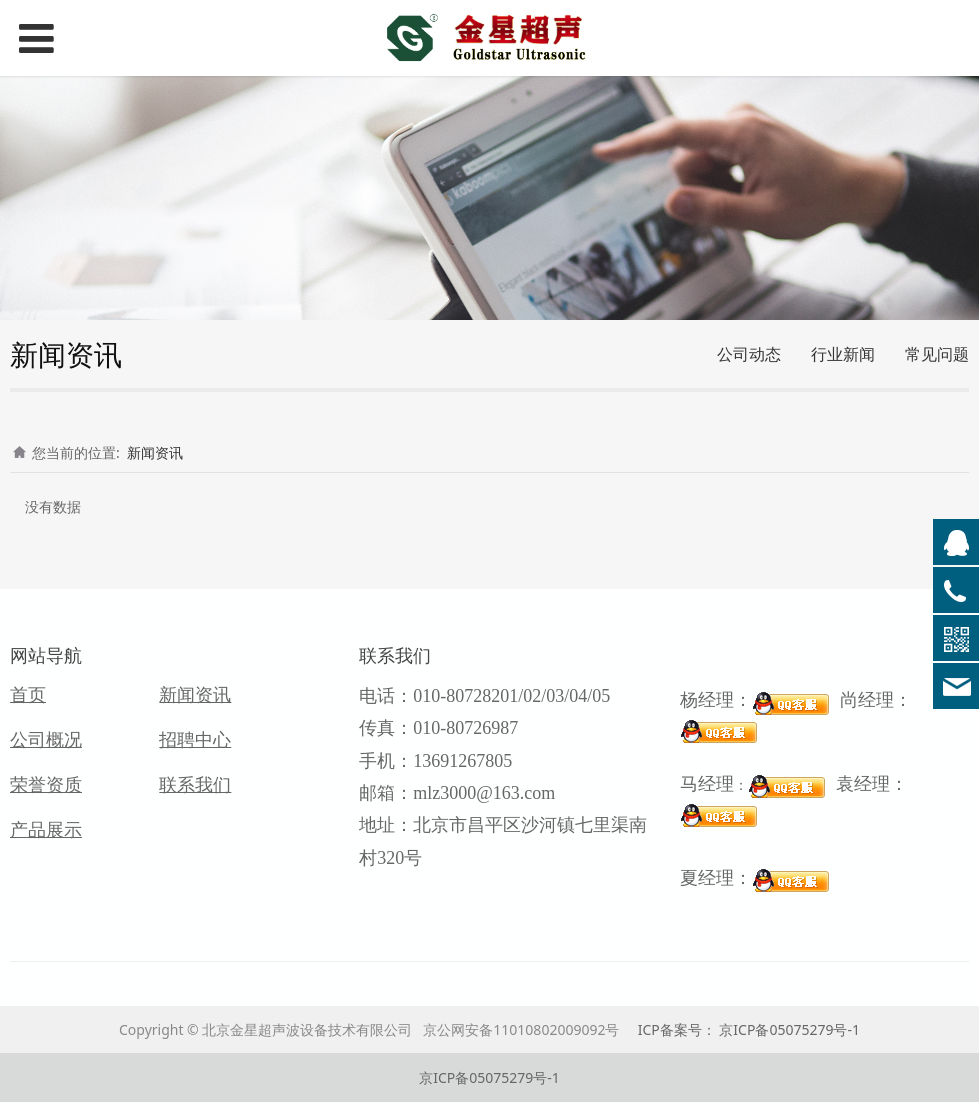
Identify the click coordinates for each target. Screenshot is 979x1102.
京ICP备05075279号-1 (489, 1077)
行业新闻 (843, 354)
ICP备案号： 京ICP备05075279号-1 (749, 1029)
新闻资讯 (155, 452)
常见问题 (937, 354)
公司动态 (749, 354)
